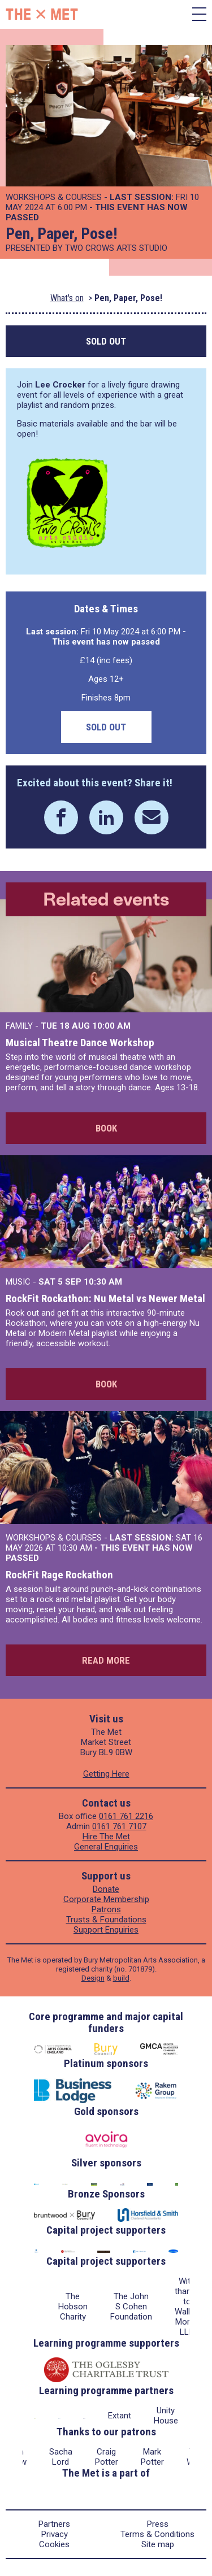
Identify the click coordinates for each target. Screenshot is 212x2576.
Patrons (106, 1909)
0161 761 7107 (119, 1826)
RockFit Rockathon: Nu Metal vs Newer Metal (105, 1298)
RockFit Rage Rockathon (59, 1574)
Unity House (166, 2415)
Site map (157, 2544)
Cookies (54, 2544)
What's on (67, 298)
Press (157, 2524)
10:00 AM (111, 1026)
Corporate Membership (106, 1899)
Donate (106, 1889)
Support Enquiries (106, 1930)
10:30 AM (103, 1282)
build (121, 1978)
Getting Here (106, 1774)
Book (106, 1128)
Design (93, 1978)
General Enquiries (106, 1847)
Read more (106, 1660)
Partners (54, 2524)
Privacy (54, 2534)
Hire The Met (106, 1836)
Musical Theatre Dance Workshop (80, 1042)
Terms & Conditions (157, 2534)
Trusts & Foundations (106, 1919)
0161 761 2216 (126, 1816)
